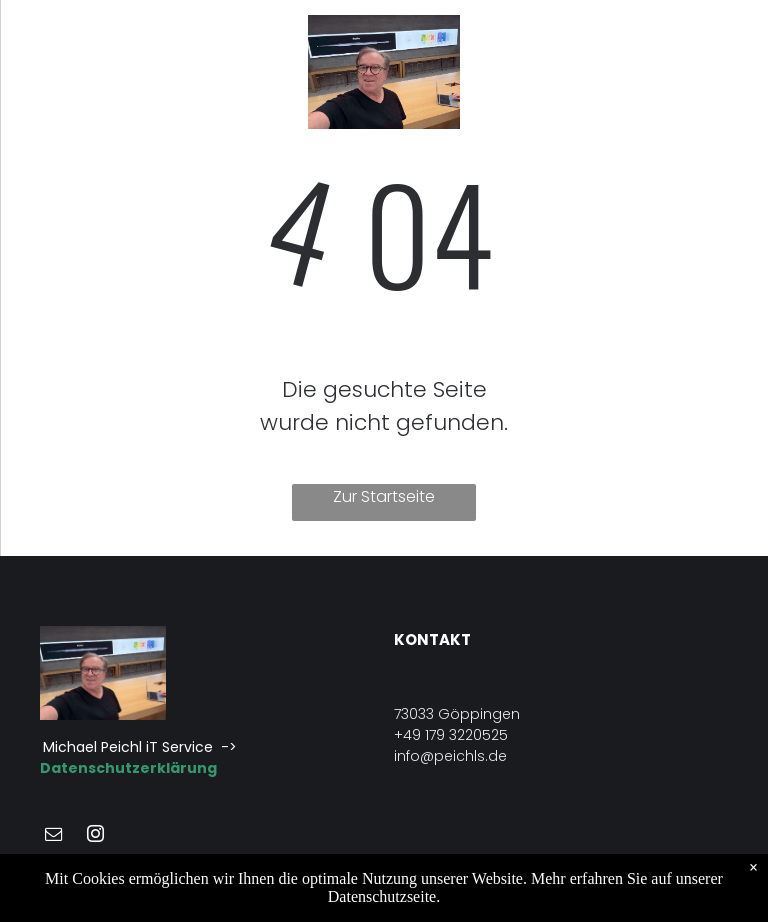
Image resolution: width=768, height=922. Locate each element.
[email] (53, 836)
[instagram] (95, 836)
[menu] (44, 72)
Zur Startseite (384, 496)
